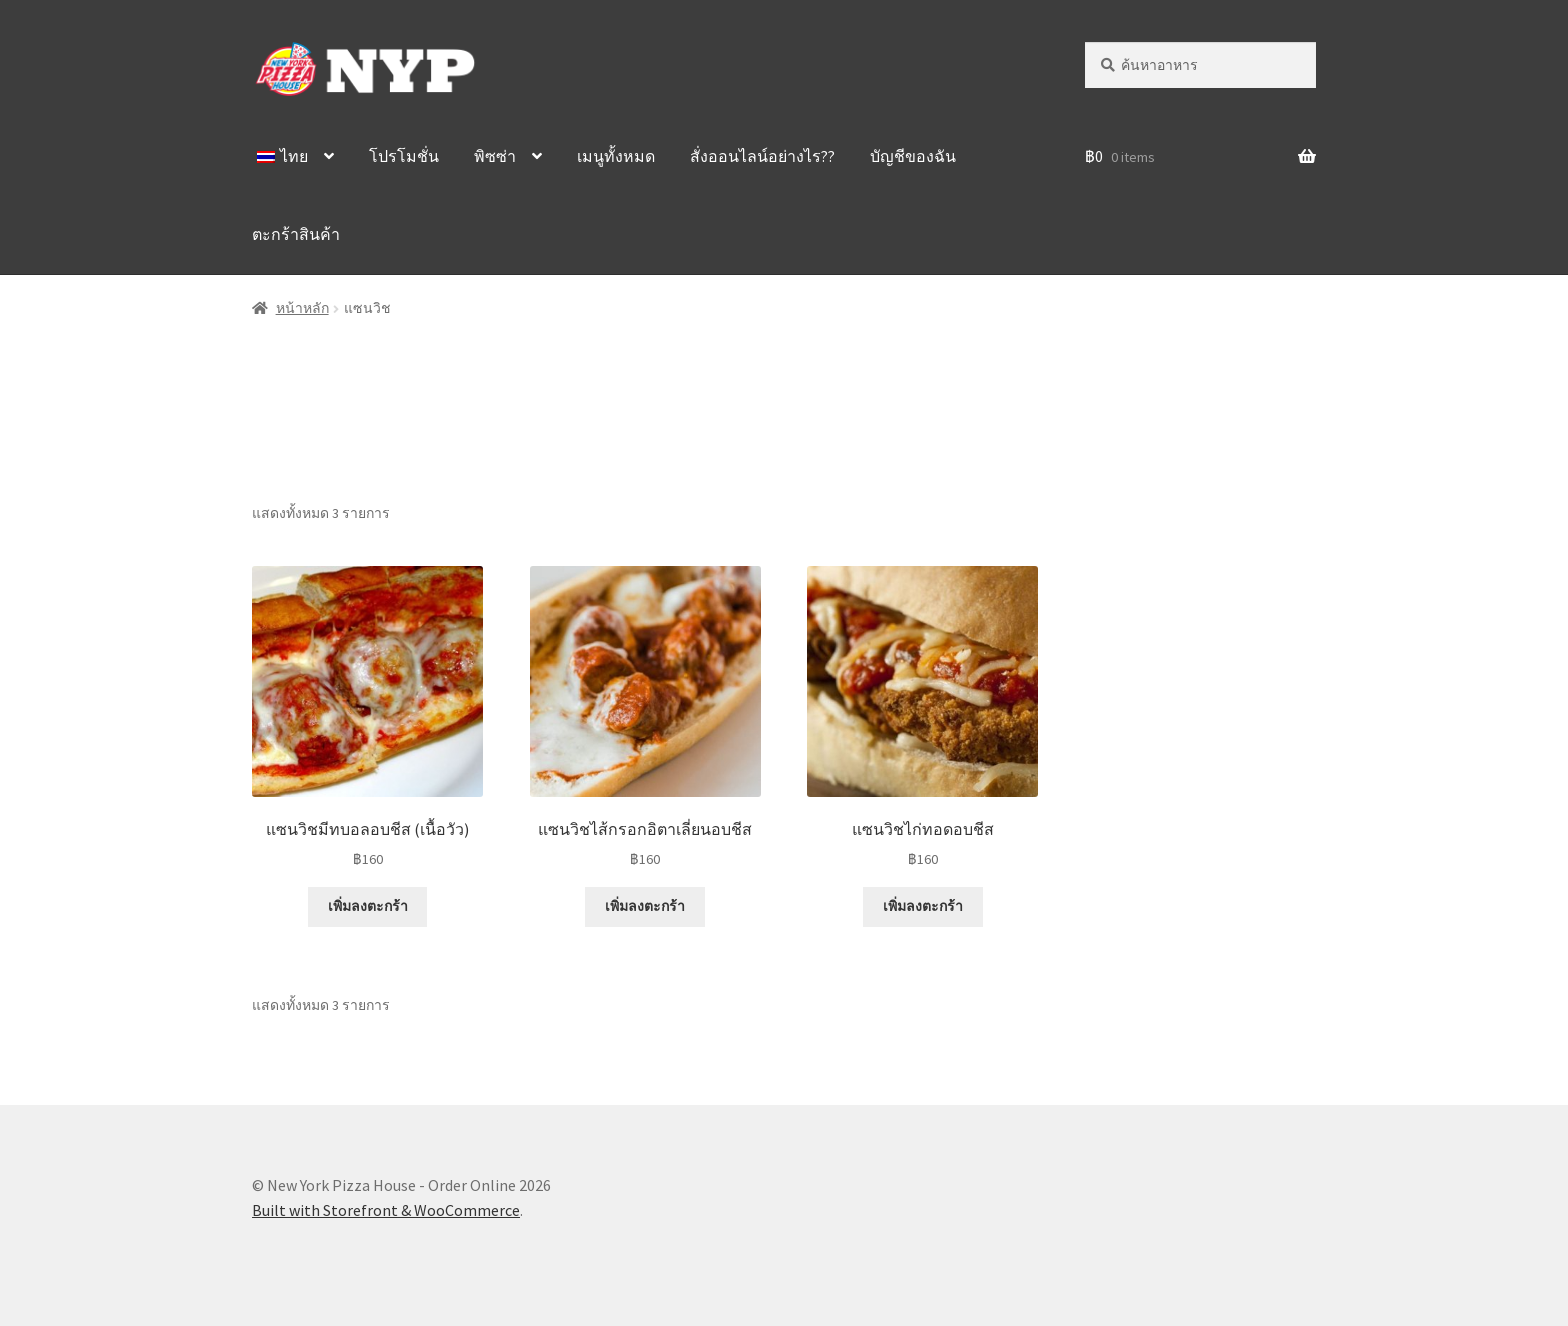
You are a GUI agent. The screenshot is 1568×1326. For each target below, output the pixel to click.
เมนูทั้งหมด (616, 156)
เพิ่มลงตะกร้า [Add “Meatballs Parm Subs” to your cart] (368, 906)
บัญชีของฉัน (913, 156)
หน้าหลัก (302, 308)
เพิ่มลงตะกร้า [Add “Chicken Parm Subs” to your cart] (923, 906)
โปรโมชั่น (404, 156)
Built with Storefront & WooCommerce (386, 1210)
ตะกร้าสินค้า (296, 234)
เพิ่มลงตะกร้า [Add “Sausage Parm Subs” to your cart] (645, 906)
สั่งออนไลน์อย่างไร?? (762, 156)
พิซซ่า (495, 156)
